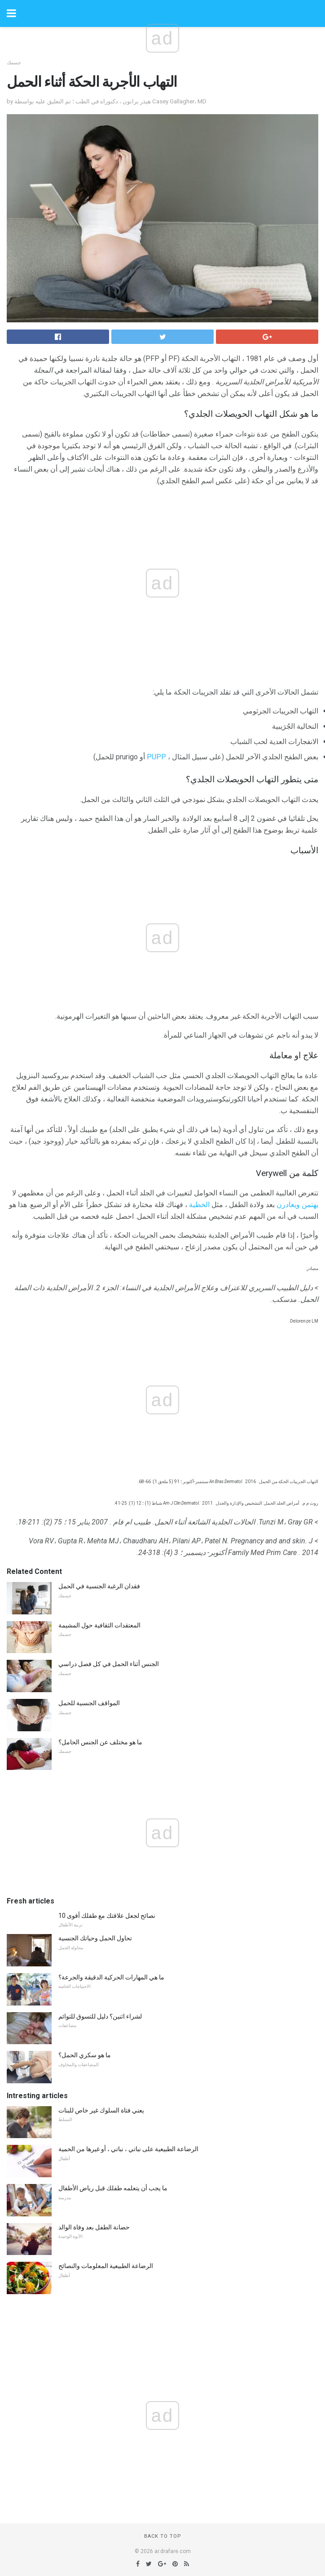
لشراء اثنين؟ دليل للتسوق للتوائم (100, 2016)
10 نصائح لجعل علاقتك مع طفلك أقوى (106, 1915)
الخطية (199, 1204)
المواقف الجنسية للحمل (89, 1703)
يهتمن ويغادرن (297, 1204)
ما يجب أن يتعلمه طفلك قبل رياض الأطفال (112, 2188)
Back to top (162, 2536)
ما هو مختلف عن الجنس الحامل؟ (100, 1742)
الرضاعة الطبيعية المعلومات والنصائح (105, 2265)
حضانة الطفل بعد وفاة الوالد (94, 2227)
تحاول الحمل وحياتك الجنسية (95, 1938)
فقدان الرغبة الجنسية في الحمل (99, 1586)
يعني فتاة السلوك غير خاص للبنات (101, 2110)
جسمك (14, 63)
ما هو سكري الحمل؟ (84, 2055)
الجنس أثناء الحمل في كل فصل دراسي (108, 1663)
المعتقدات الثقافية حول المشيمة (99, 1625)
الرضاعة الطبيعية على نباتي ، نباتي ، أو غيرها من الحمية (128, 2149)
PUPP (156, 757)
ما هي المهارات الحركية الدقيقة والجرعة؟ (111, 1977)
